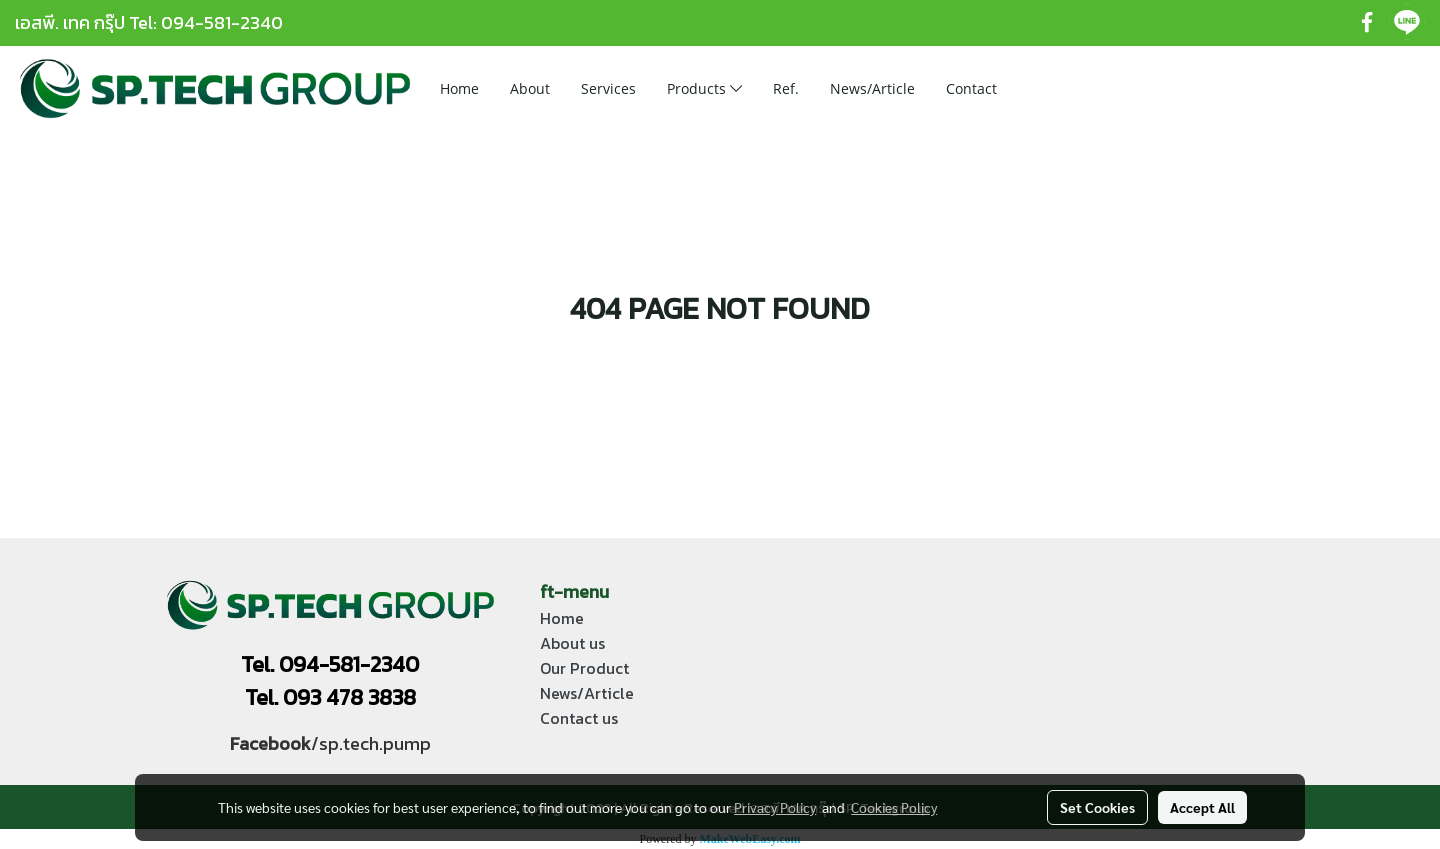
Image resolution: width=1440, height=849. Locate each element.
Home (459, 88)
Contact (971, 88)
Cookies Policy (894, 807)
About (530, 88)
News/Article (872, 88)
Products (704, 88)
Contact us (579, 718)
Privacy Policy (775, 807)
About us (572, 643)
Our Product (584, 668)
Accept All (1202, 807)
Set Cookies (1097, 807)
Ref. (786, 88)
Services (608, 88)
